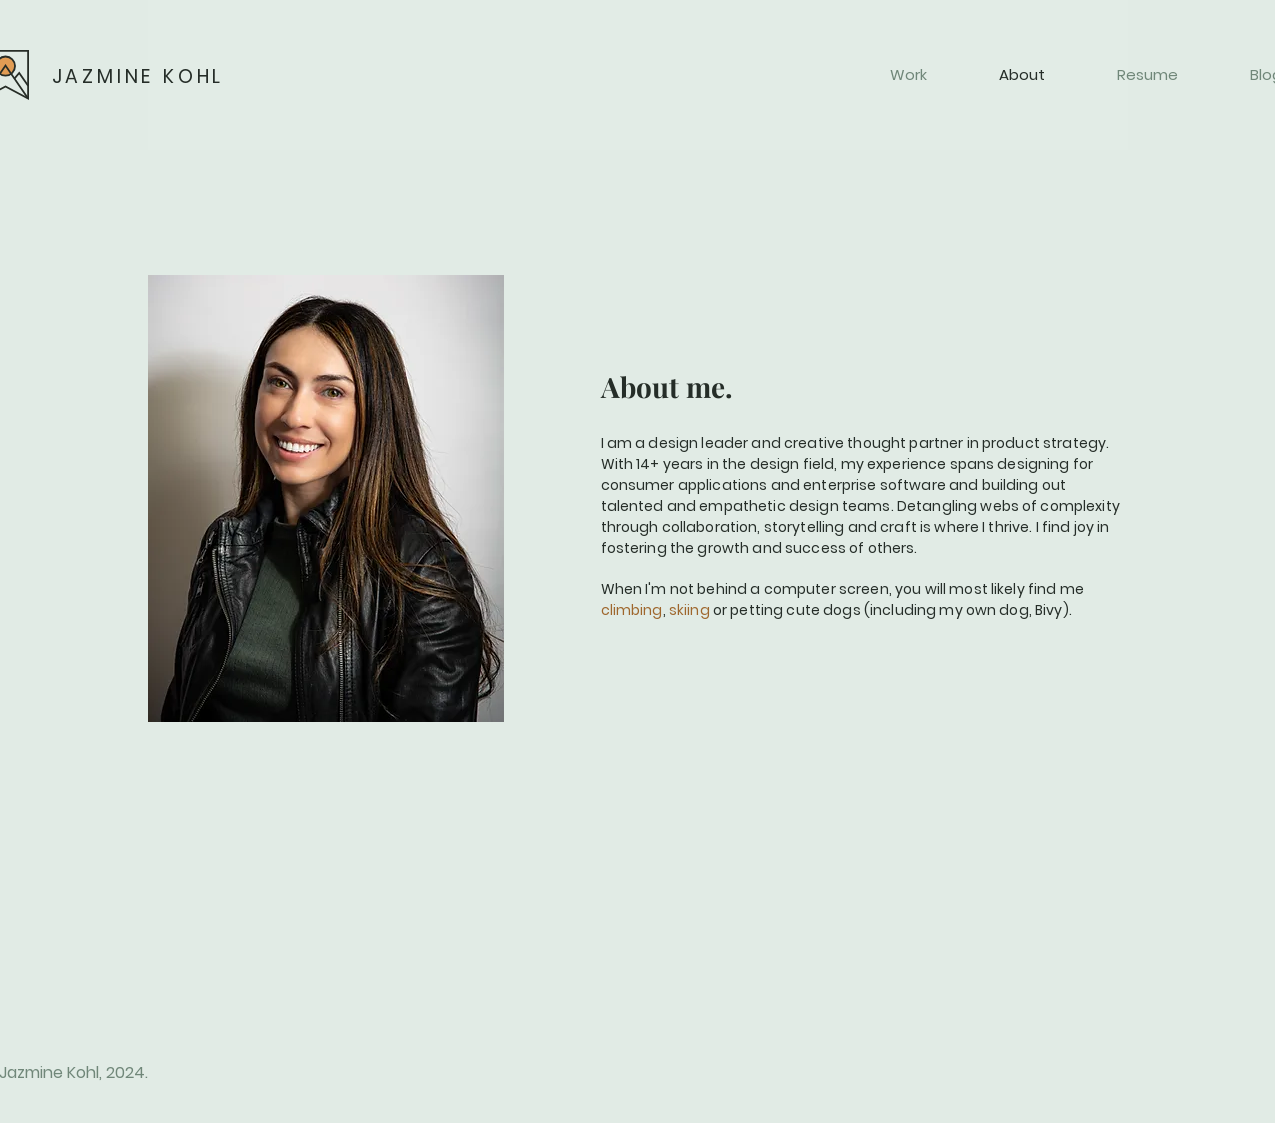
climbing (632, 610)
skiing (689, 610)
